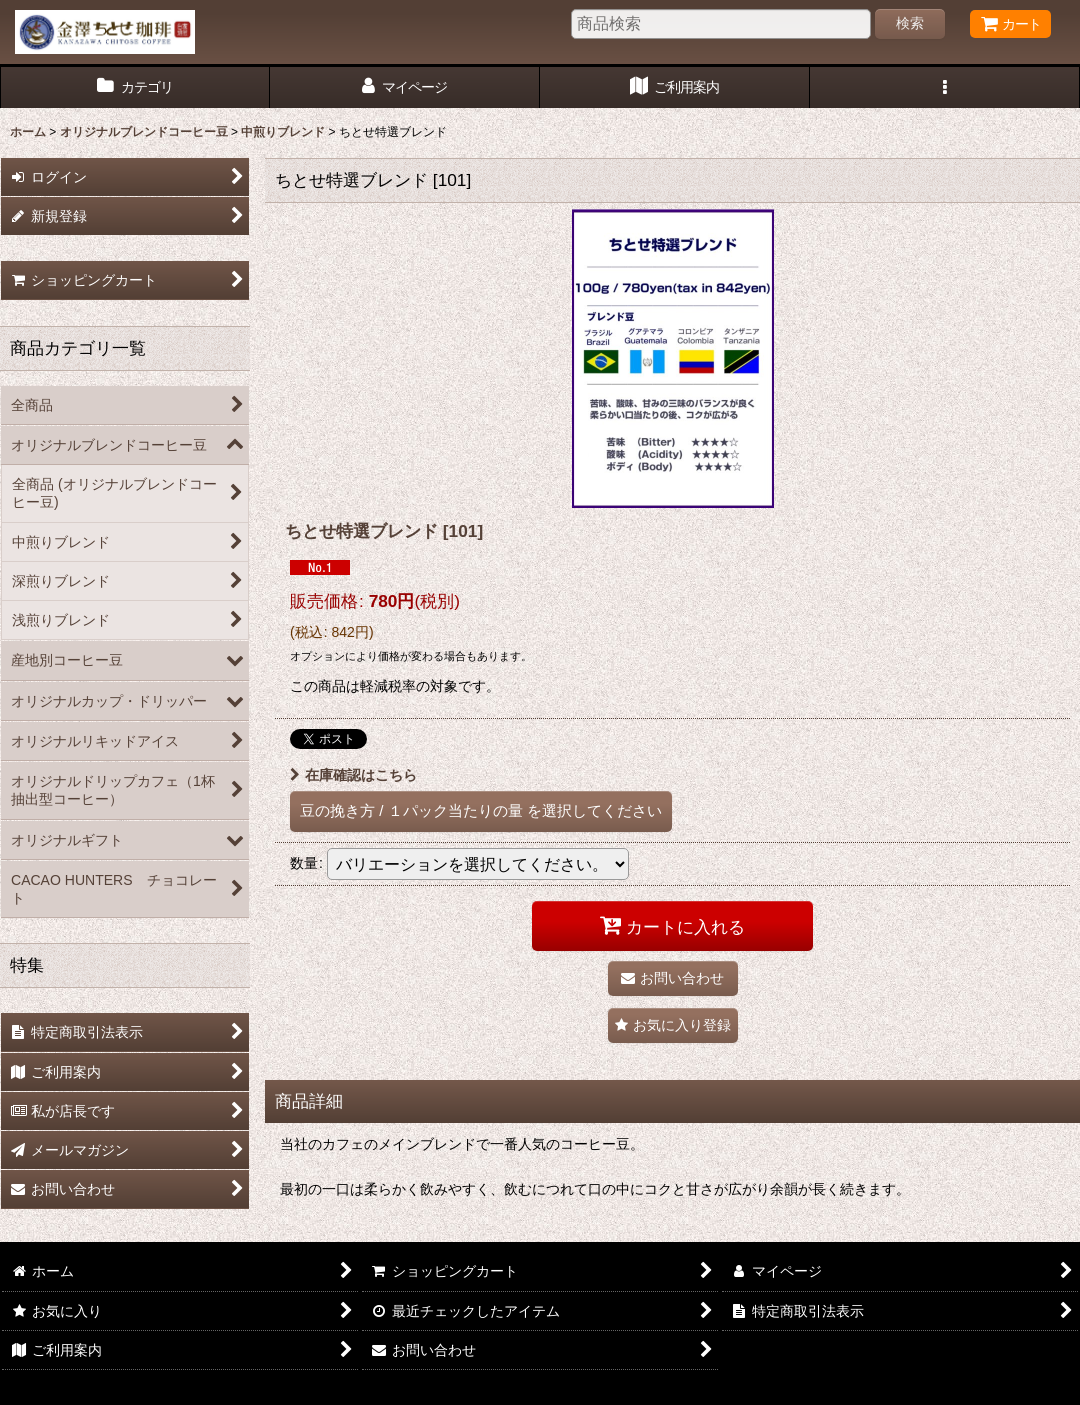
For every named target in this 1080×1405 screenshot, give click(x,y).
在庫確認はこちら (353, 775)
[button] (945, 87)
